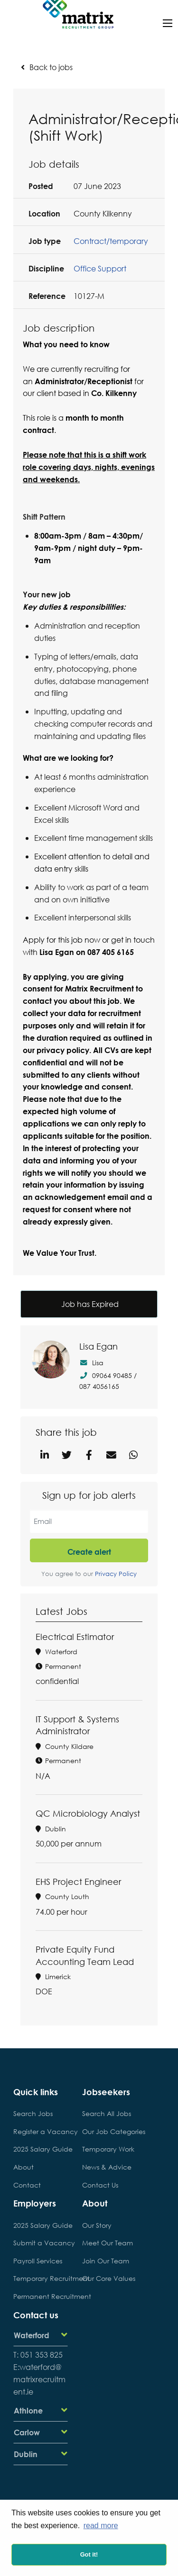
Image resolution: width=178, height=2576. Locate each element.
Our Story (97, 2225)
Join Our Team (105, 2260)
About (23, 2166)
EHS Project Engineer (78, 1881)
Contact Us (100, 2184)
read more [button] (101, 2526)
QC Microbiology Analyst (88, 1813)
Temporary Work (108, 2148)
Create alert (89, 1551)
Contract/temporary (111, 241)
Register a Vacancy (40, 2131)
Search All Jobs (106, 2113)
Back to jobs (51, 67)
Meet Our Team (107, 2242)
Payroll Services (37, 2260)
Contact (27, 2184)
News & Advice (106, 2166)
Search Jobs (33, 2113)
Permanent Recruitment (40, 2296)
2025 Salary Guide (40, 2148)
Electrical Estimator (75, 1636)
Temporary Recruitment (40, 2278)
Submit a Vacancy (40, 2242)
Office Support (100, 268)
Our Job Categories (109, 2131)
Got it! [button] (89, 2554)
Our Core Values (108, 2278)
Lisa (91, 1362)
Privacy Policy (116, 1574)
